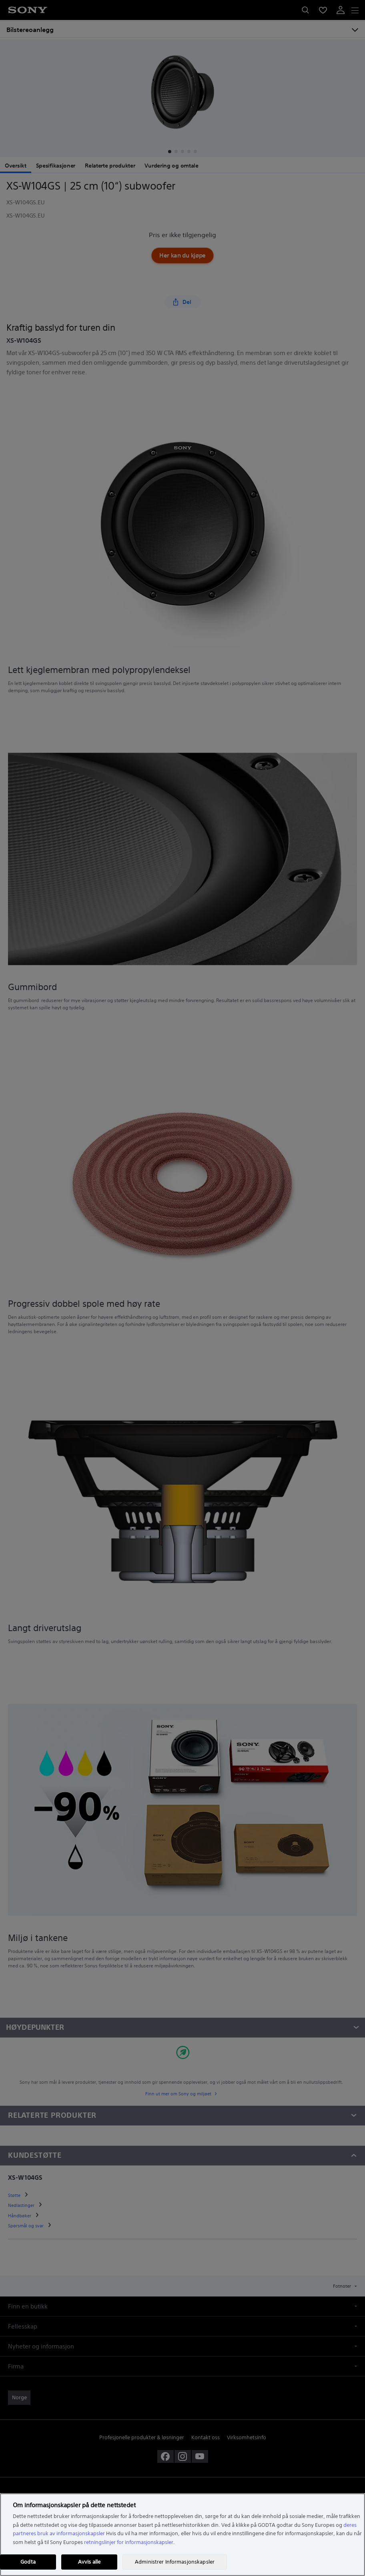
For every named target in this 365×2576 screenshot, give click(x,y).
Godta (28, 2561)
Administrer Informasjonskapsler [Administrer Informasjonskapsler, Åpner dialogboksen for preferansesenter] (175, 2561)
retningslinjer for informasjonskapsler (128, 2542)
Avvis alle (89, 2561)
